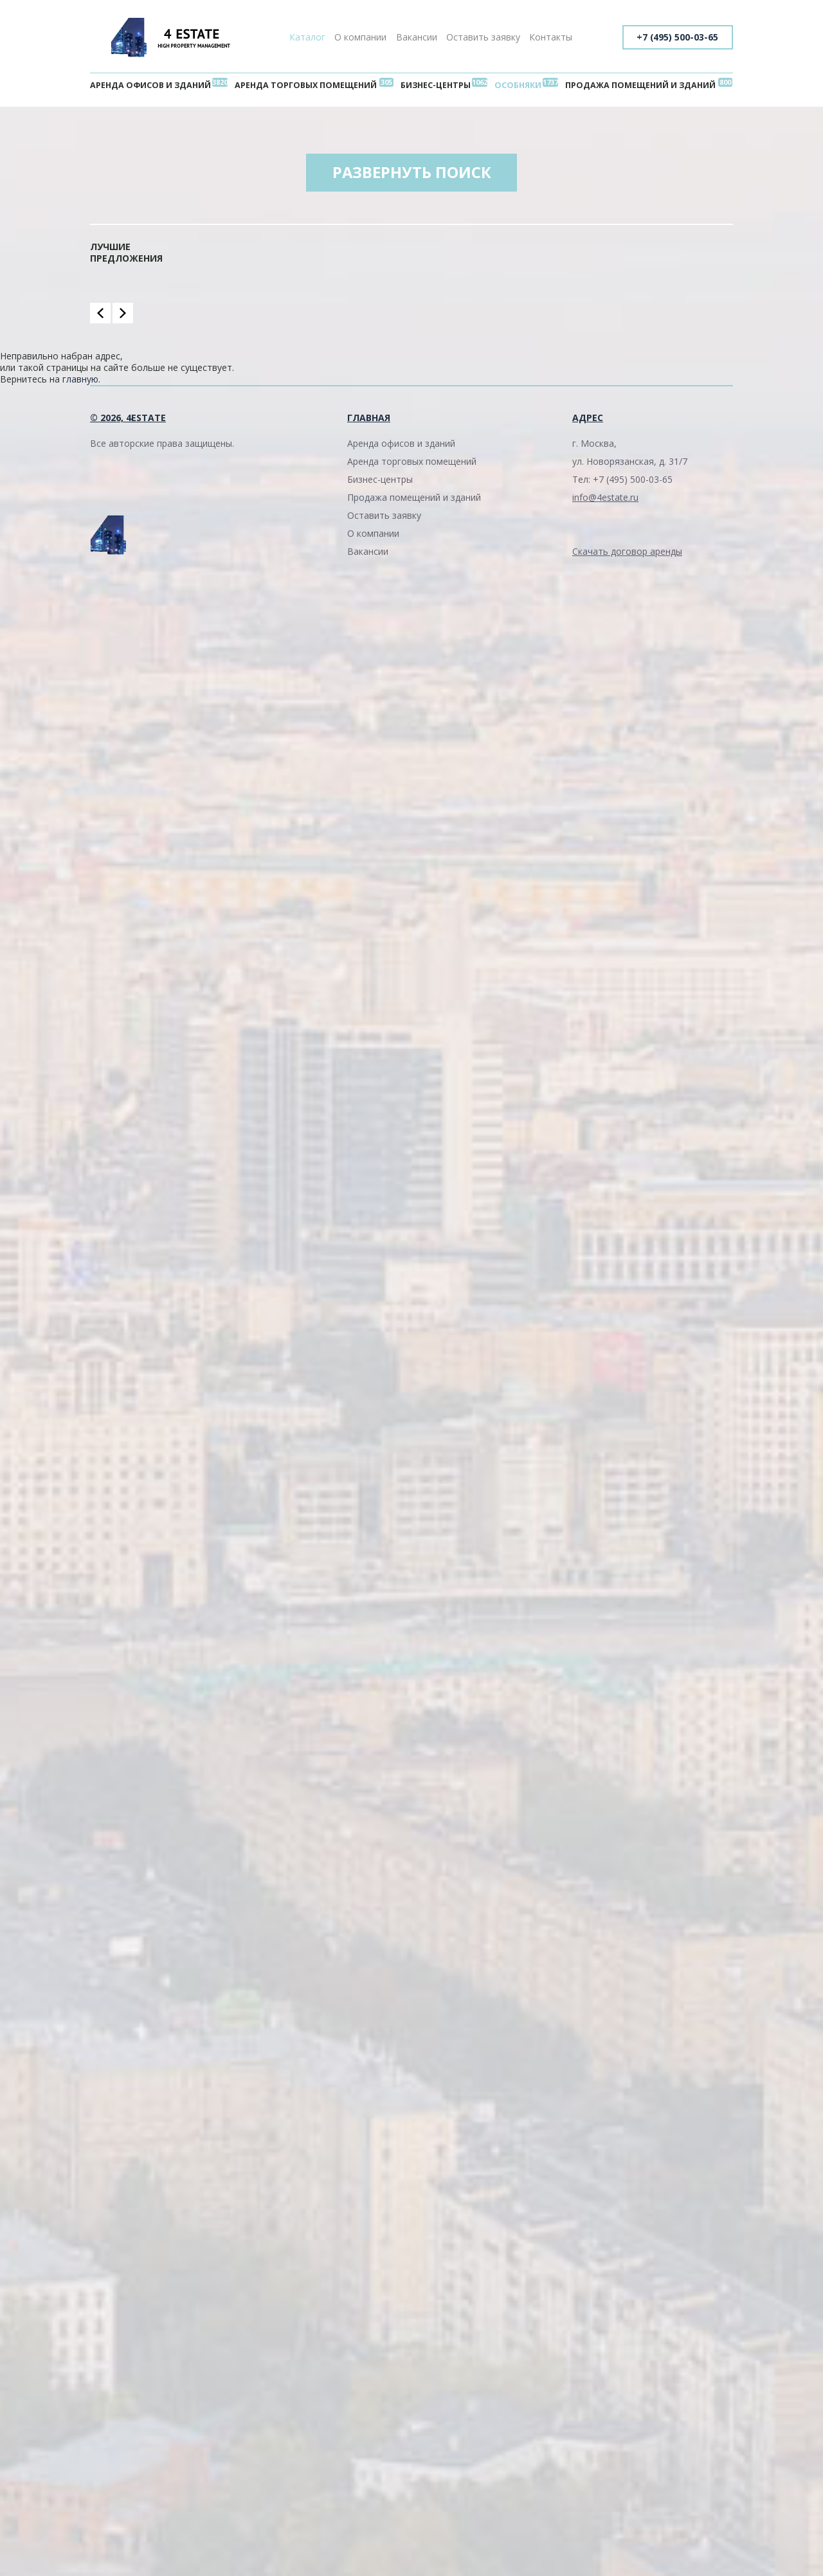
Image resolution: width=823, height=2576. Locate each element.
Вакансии (416, 37)
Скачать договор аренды (627, 552)
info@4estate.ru (605, 498)
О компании (360, 37)
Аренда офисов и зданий (150, 85)
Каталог (307, 37)
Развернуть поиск (411, 173)
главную (80, 380)
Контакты (550, 37)
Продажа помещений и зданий (640, 85)
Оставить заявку (483, 37)
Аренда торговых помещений (306, 85)
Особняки (517, 85)
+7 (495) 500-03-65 (676, 37)
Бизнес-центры (436, 85)
